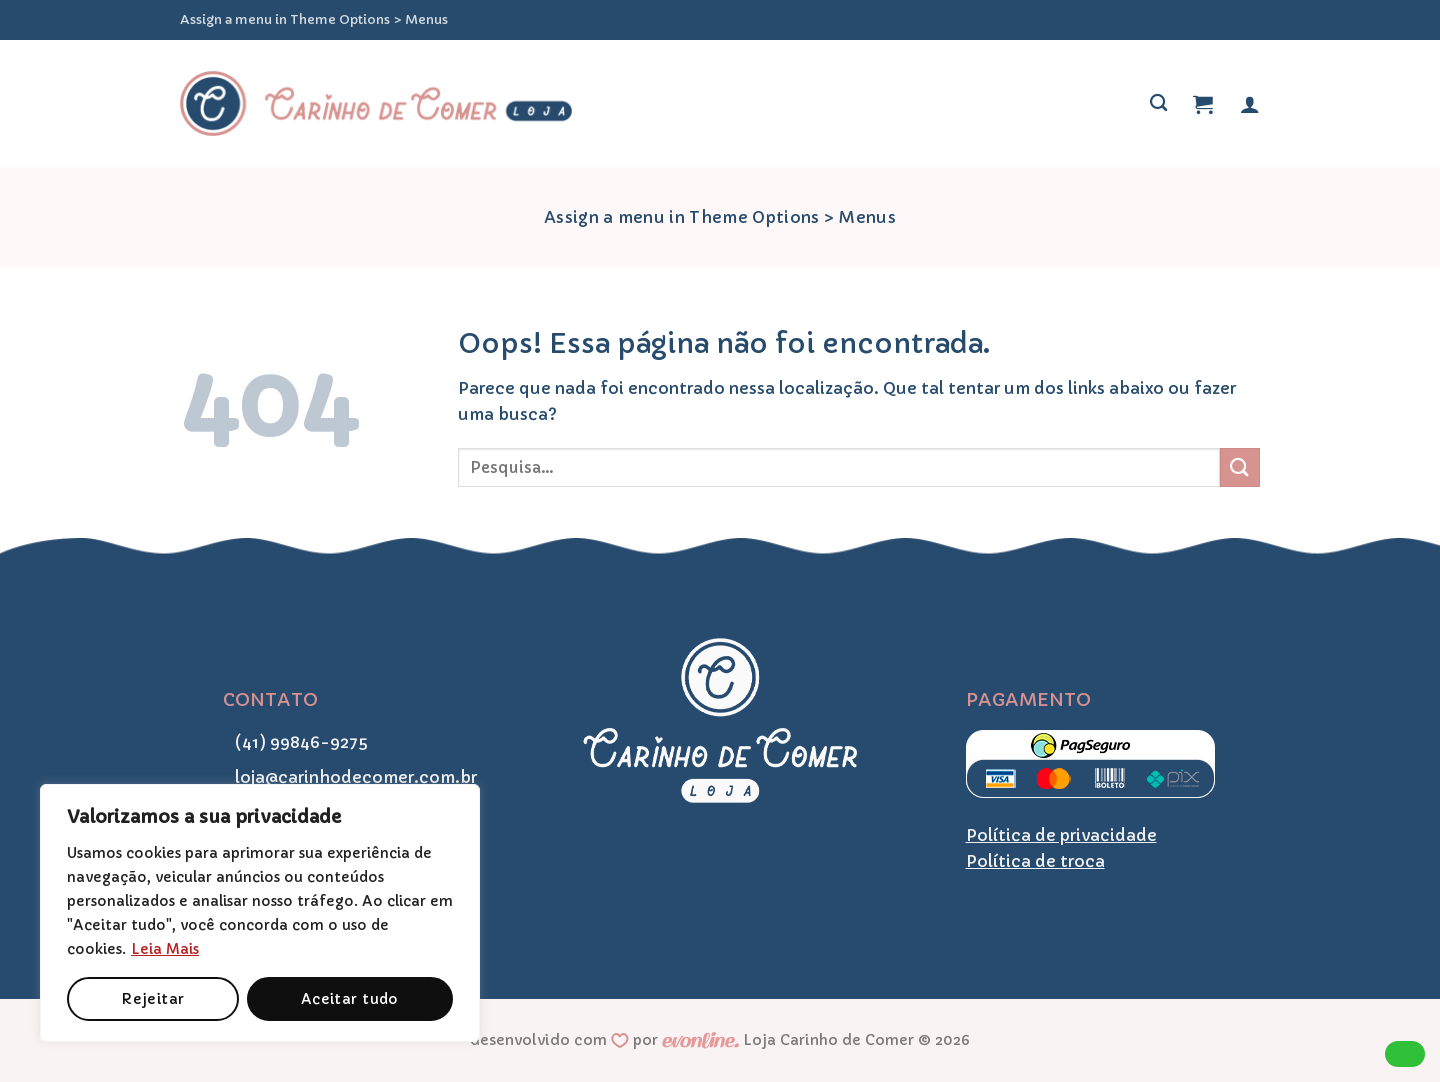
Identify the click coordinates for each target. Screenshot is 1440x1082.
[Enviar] (1240, 467)
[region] (260, 913)
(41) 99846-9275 (295, 742)
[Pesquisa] (1158, 103)
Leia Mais (165, 949)
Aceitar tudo (350, 999)
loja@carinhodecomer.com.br (349, 777)
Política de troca (1035, 861)
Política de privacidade (1061, 835)
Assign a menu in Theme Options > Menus (314, 20)
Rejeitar (152, 999)
